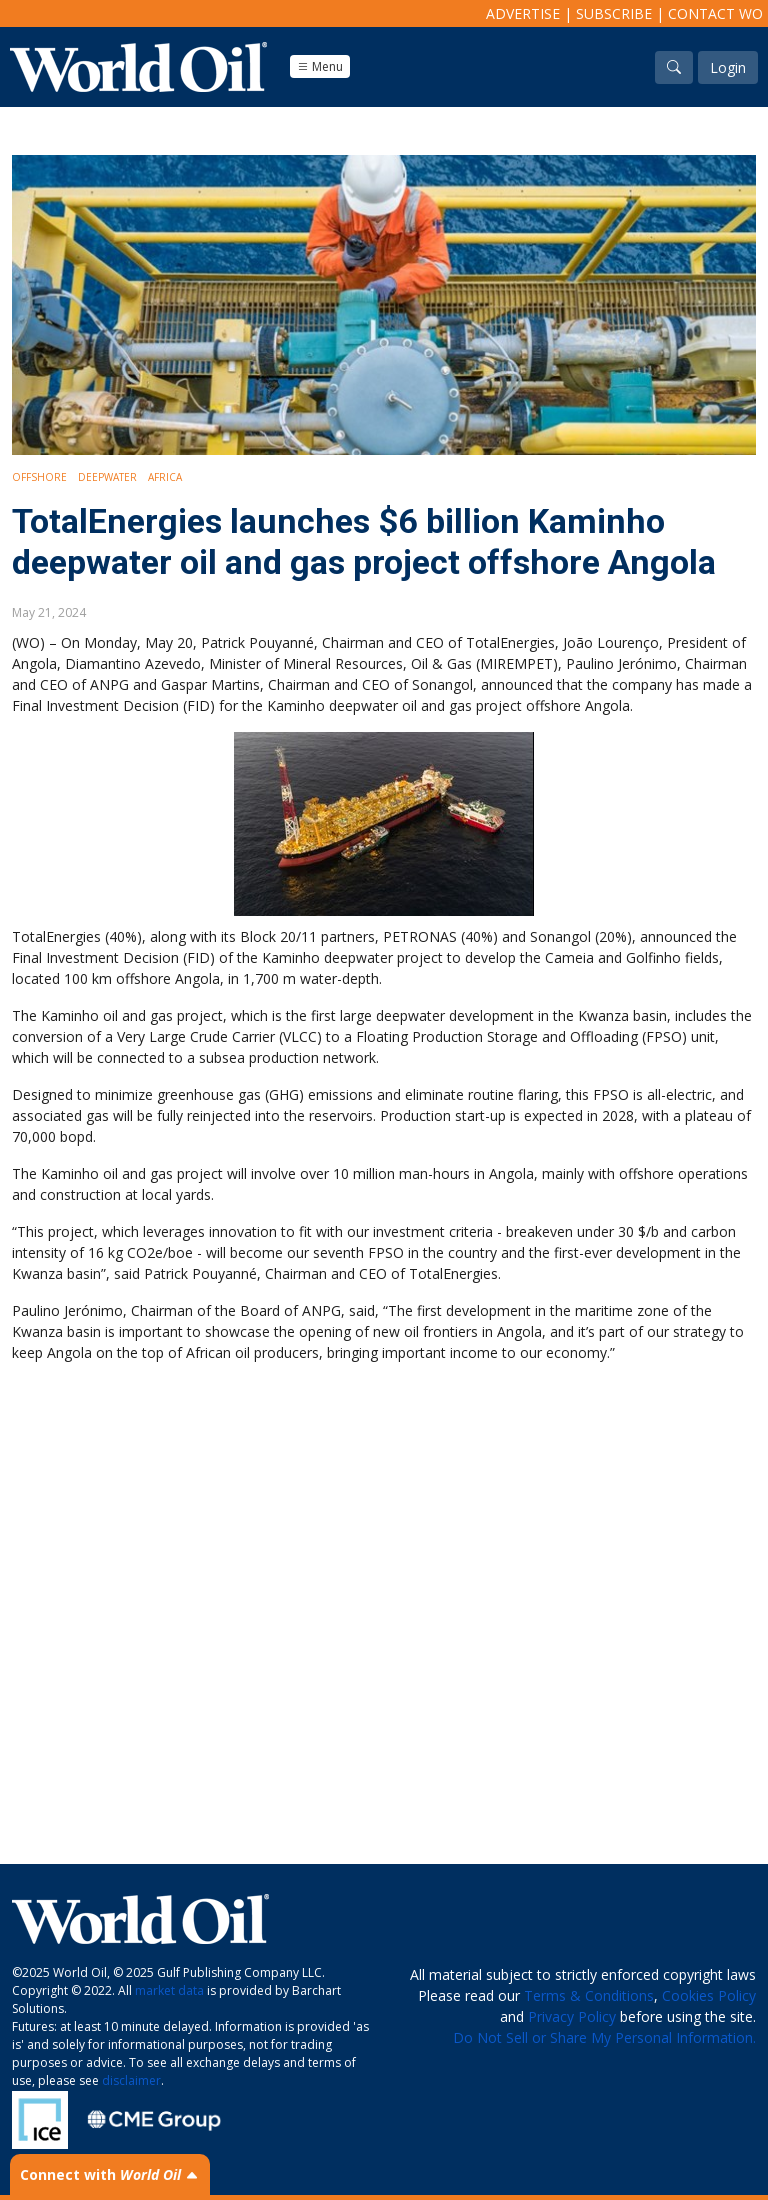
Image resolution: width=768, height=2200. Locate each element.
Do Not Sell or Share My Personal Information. (604, 2037)
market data (169, 1990)
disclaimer (131, 2080)
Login (728, 67)
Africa (165, 477)
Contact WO (715, 13)
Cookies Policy (709, 1995)
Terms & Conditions (589, 1995)
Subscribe (614, 13)
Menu (320, 66)
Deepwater (107, 477)
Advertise (523, 13)
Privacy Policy (572, 2016)
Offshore (39, 477)
